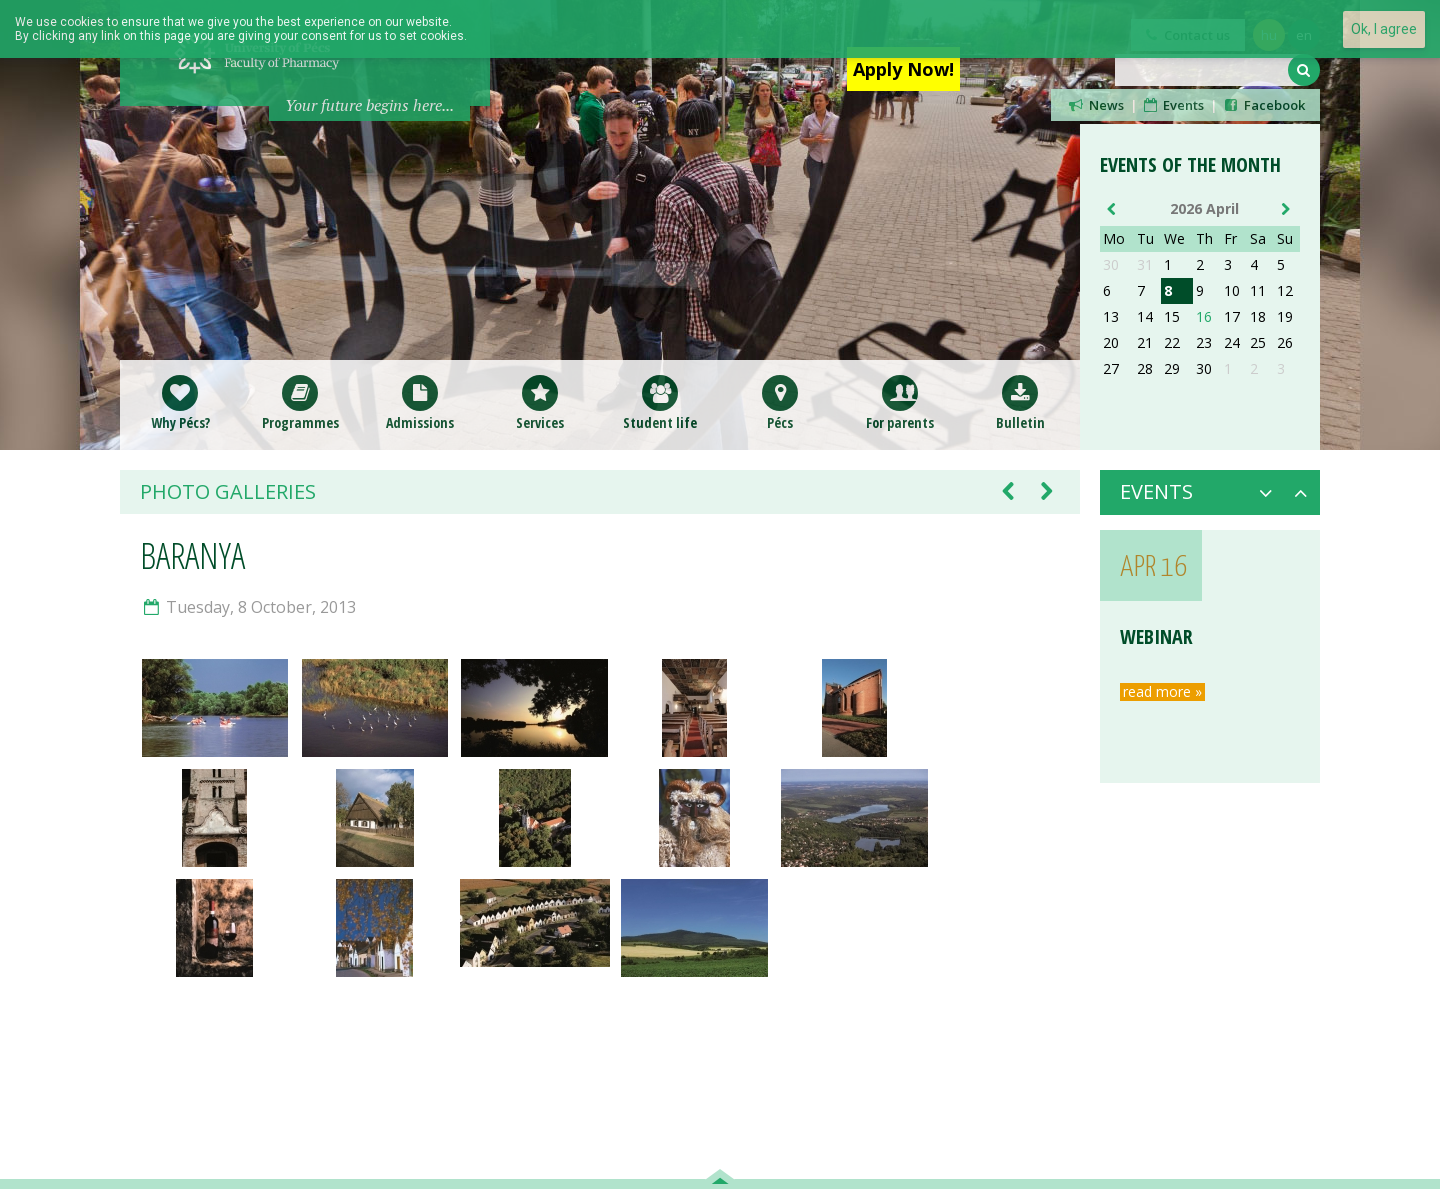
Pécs (780, 402)
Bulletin (1020, 402)
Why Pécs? (180, 402)
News (1095, 105)
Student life (660, 402)
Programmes (300, 402)
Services (540, 402)
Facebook (1263, 105)
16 (1204, 317)
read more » (1162, 692)
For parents (900, 402)
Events (1173, 105)
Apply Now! (903, 69)
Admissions (420, 402)
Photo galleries (228, 492)
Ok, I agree (1384, 29)
